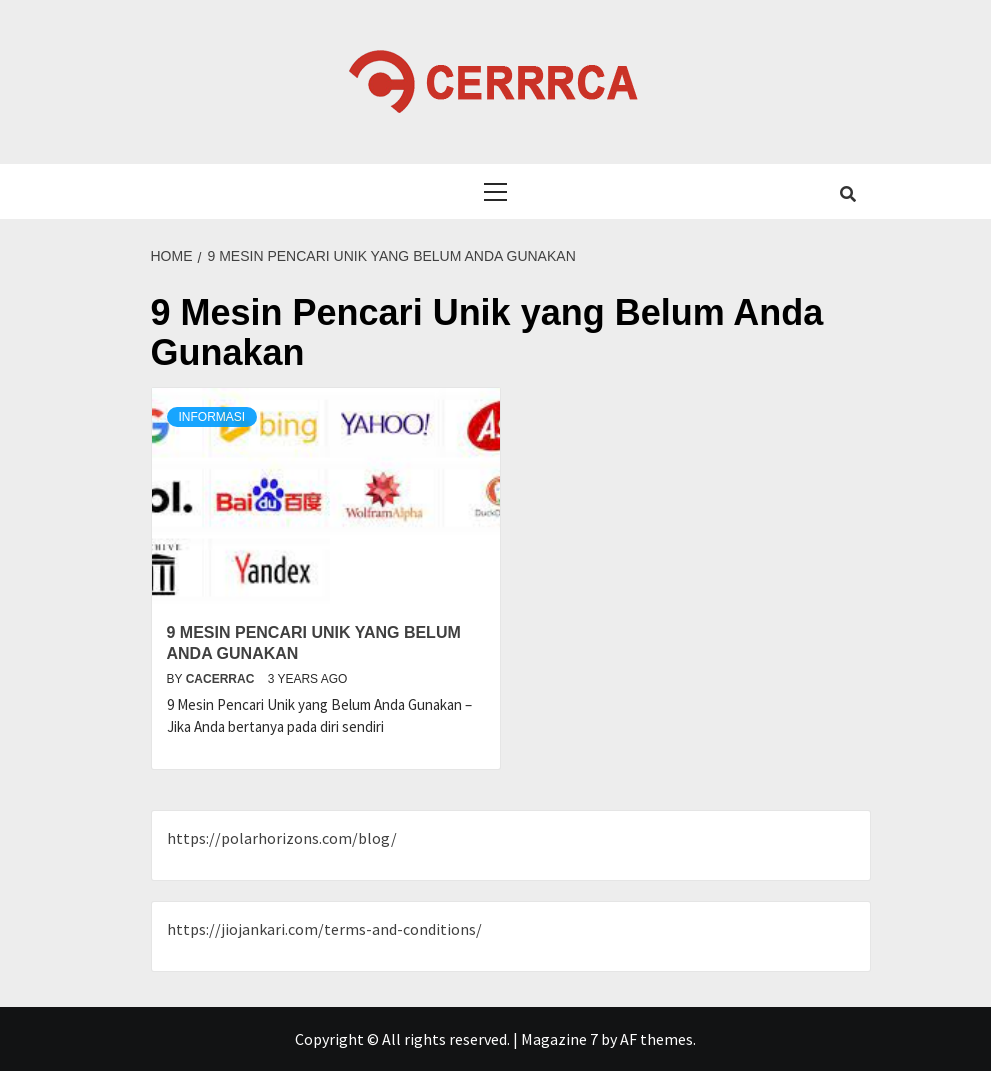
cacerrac (222, 679)
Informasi (212, 417)
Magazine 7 (559, 1039)
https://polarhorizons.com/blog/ (282, 838)
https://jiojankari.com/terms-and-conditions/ (324, 929)
